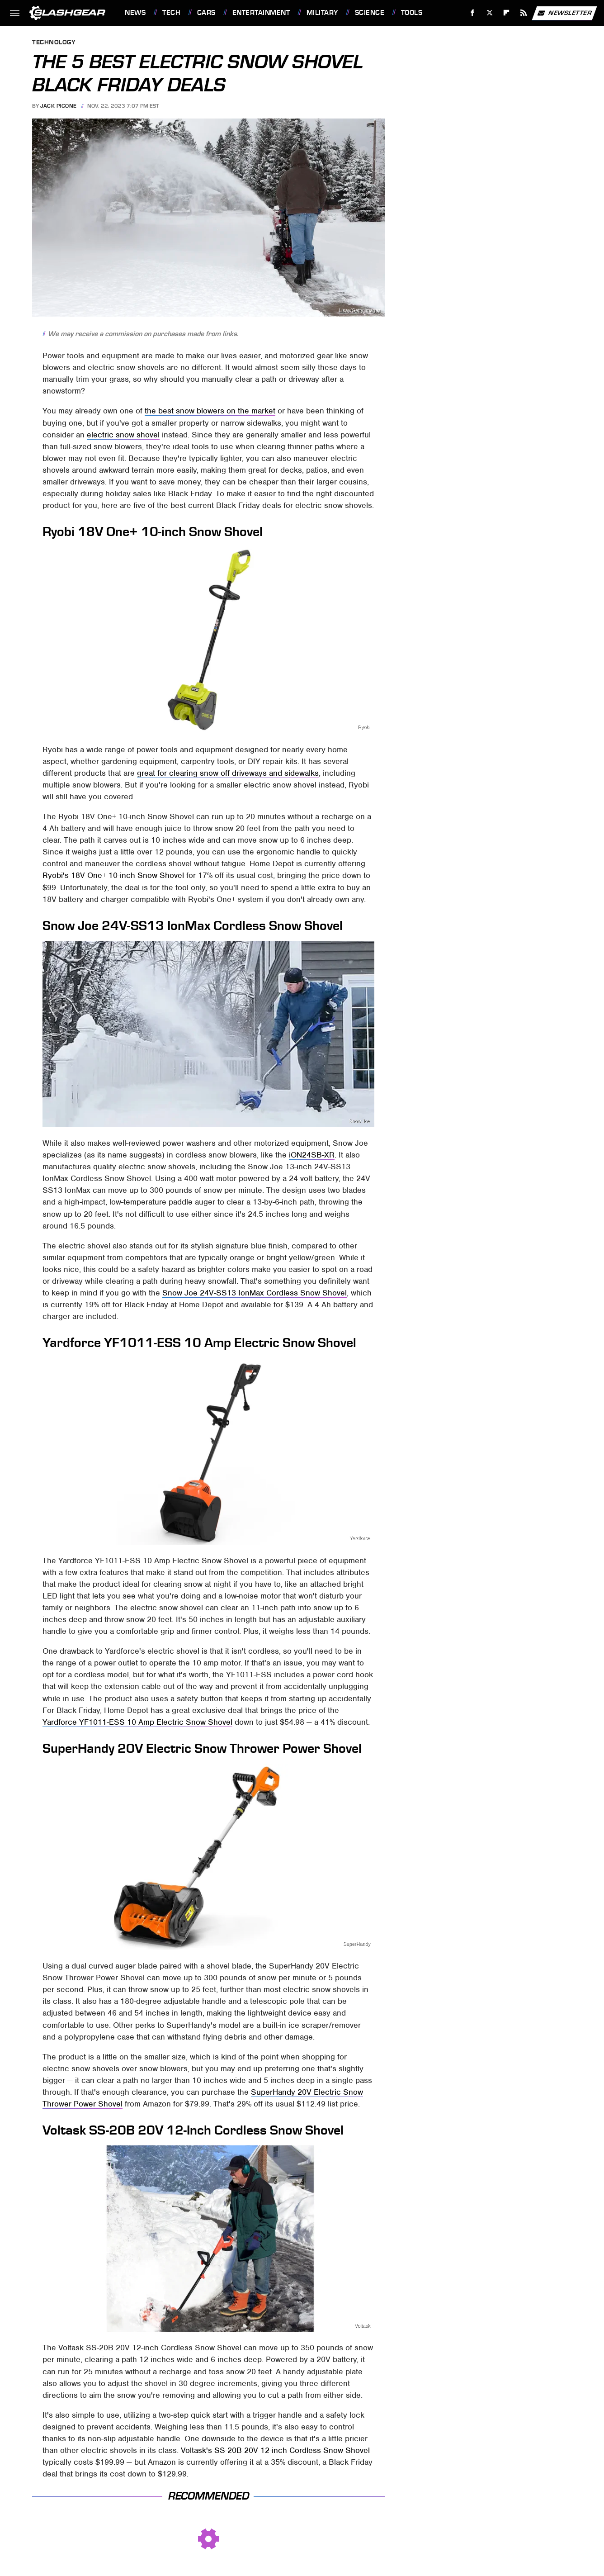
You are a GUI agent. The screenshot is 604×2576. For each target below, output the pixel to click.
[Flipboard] (506, 13)
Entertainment (261, 13)
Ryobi (364, 727)
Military (322, 13)
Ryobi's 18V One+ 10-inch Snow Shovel (113, 875)
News (135, 13)
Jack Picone (58, 106)
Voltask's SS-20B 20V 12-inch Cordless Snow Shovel (275, 2450)
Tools (412, 13)
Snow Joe (359, 1121)
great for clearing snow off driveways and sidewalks (228, 773)
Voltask (362, 2325)
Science (370, 13)
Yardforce (359, 1538)
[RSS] (523, 13)
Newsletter (564, 13)
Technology (54, 43)
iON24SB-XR (312, 1155)
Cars (206, 13)
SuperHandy (356, 1943)
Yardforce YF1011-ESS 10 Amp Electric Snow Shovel (137, 1722)
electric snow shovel (123, 435)
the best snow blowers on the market (210, 411)
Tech (171, 13)
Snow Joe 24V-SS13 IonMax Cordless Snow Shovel (254, 1293)
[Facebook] (472, 13)
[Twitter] (489, 13)
